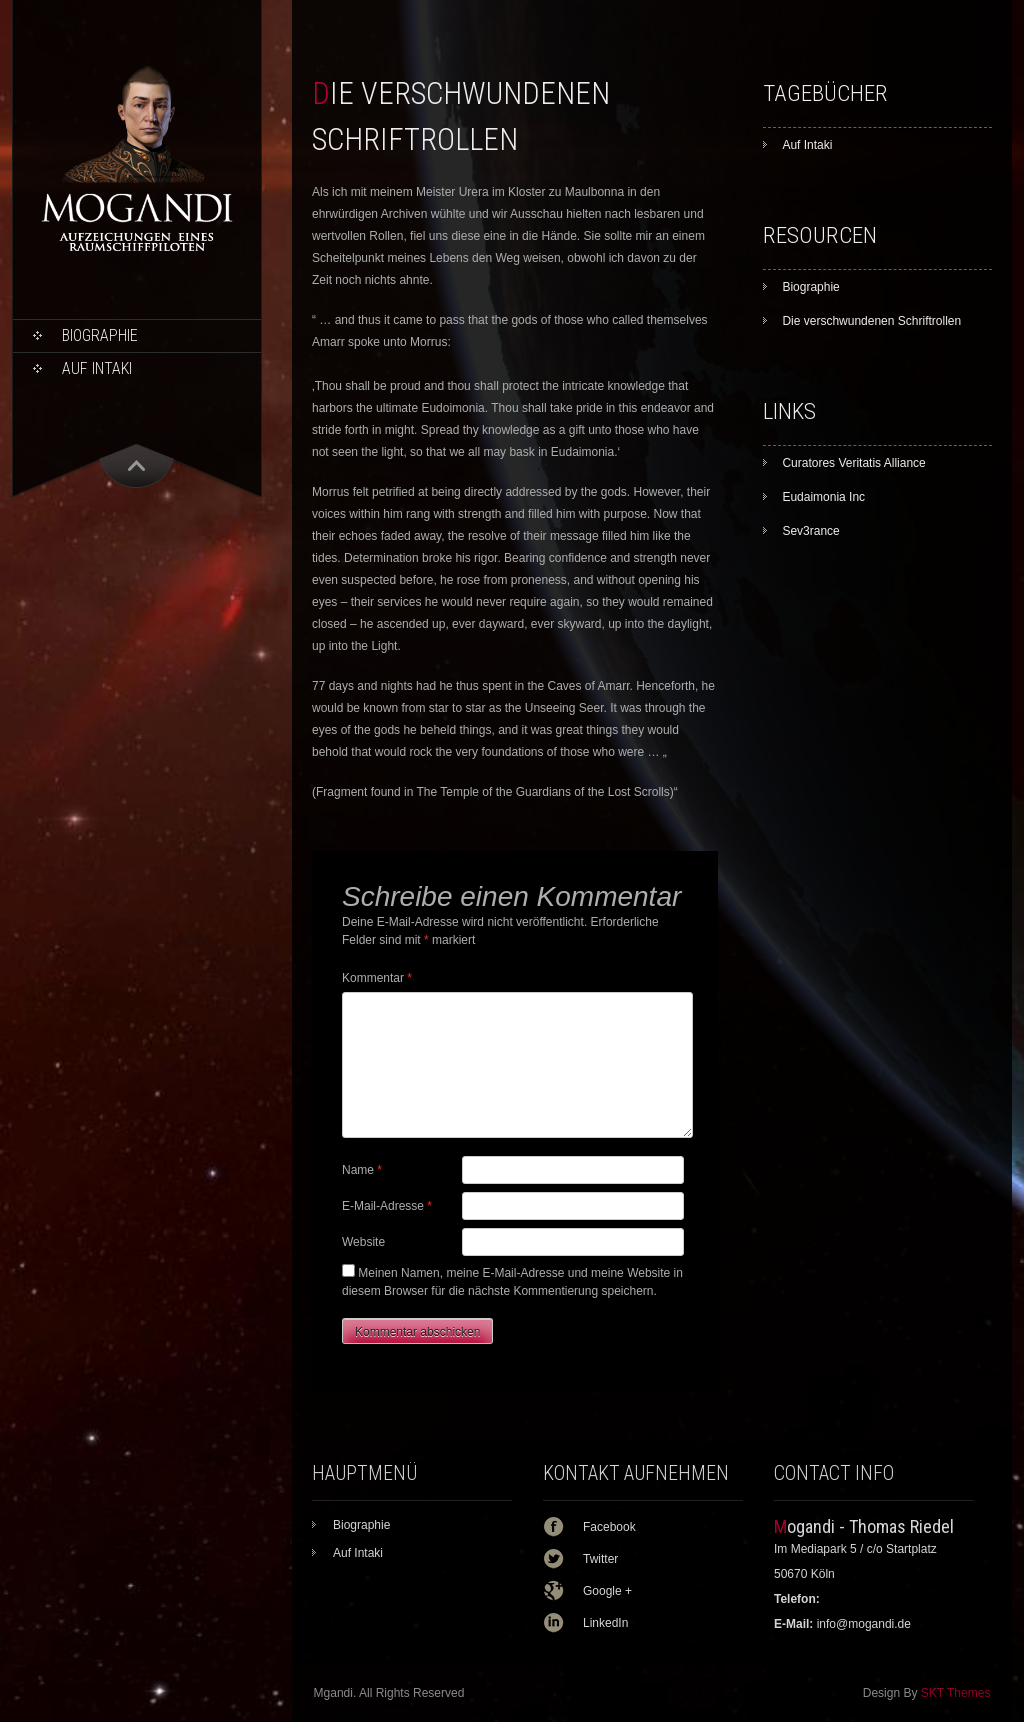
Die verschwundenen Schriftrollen (871, 321)
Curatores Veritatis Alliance (853, 463)
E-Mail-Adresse (387, 1206)
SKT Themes (956, 1693)
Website (363, 1242)
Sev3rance (810, 531)
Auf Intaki (97, 368)
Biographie (100, 335)
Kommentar (377, 978)
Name (362, 1170)
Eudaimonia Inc (823, 497)
